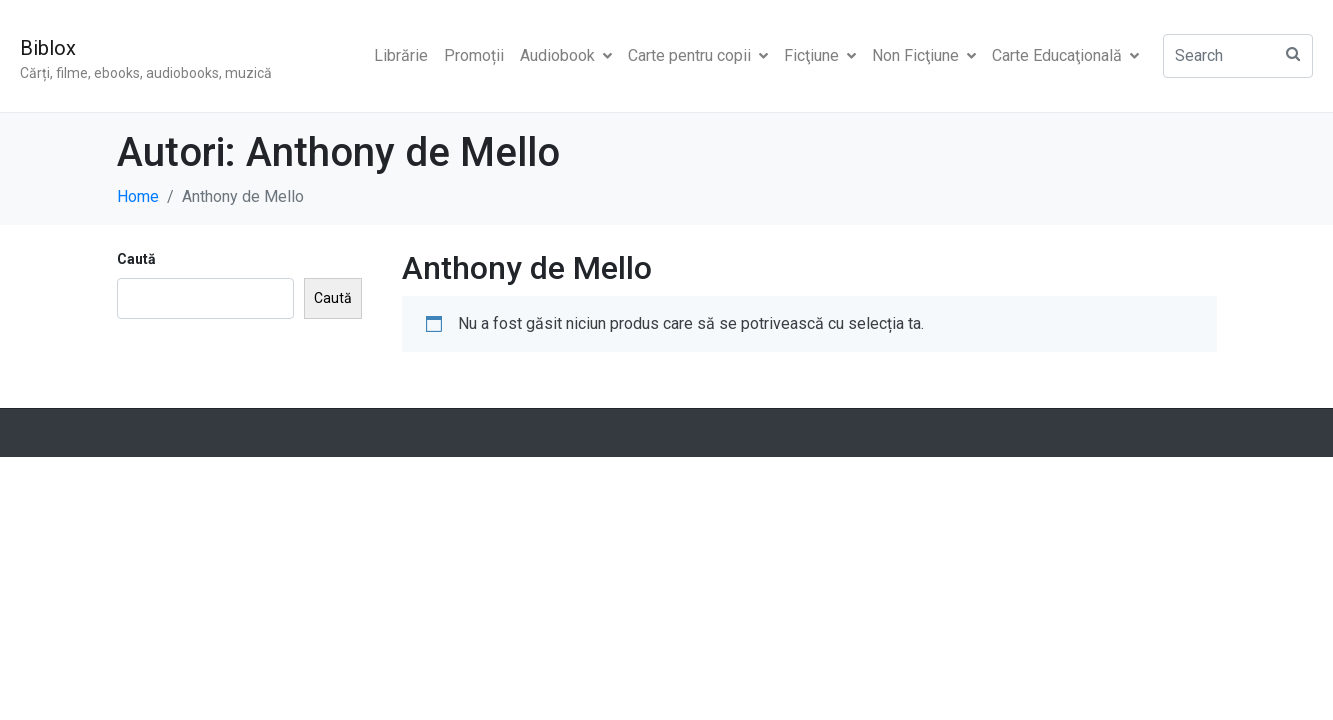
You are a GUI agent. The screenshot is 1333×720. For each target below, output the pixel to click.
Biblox (48, 48)
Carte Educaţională (1065, 55)
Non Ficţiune (924, 55)
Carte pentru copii (698, 55)
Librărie (401, 55)
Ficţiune (820, 55)
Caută (136, 259)
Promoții (474, 55)
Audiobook (566, 55)
